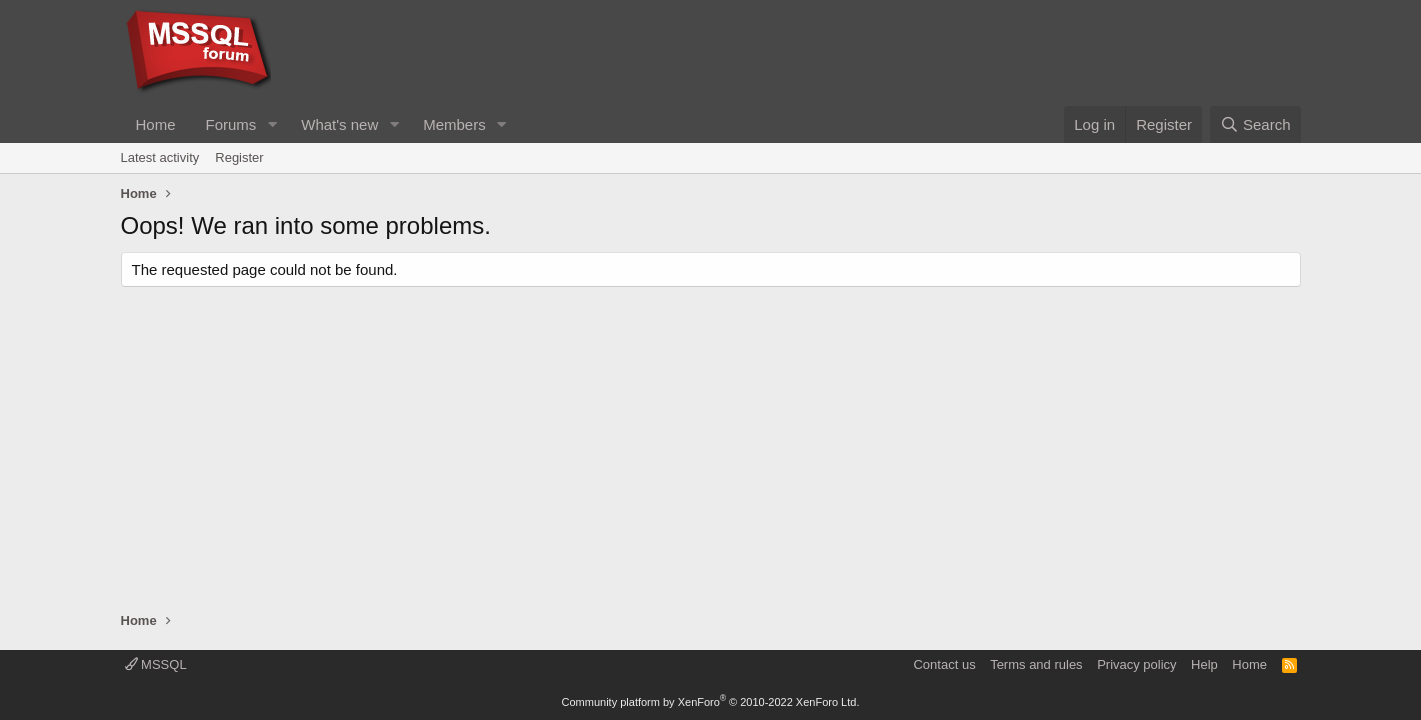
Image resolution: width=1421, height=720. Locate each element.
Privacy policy (1136, 664)
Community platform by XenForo (711, 702)
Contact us (944, 664)
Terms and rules (1036, 664)
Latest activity (160, 157)
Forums (231, 124)
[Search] (1255, 124)
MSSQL (156, 664)
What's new (339, 124)
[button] (272, 124)
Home (156, 124)
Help (1204, 664)
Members (454, 124)
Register (239, 157)
